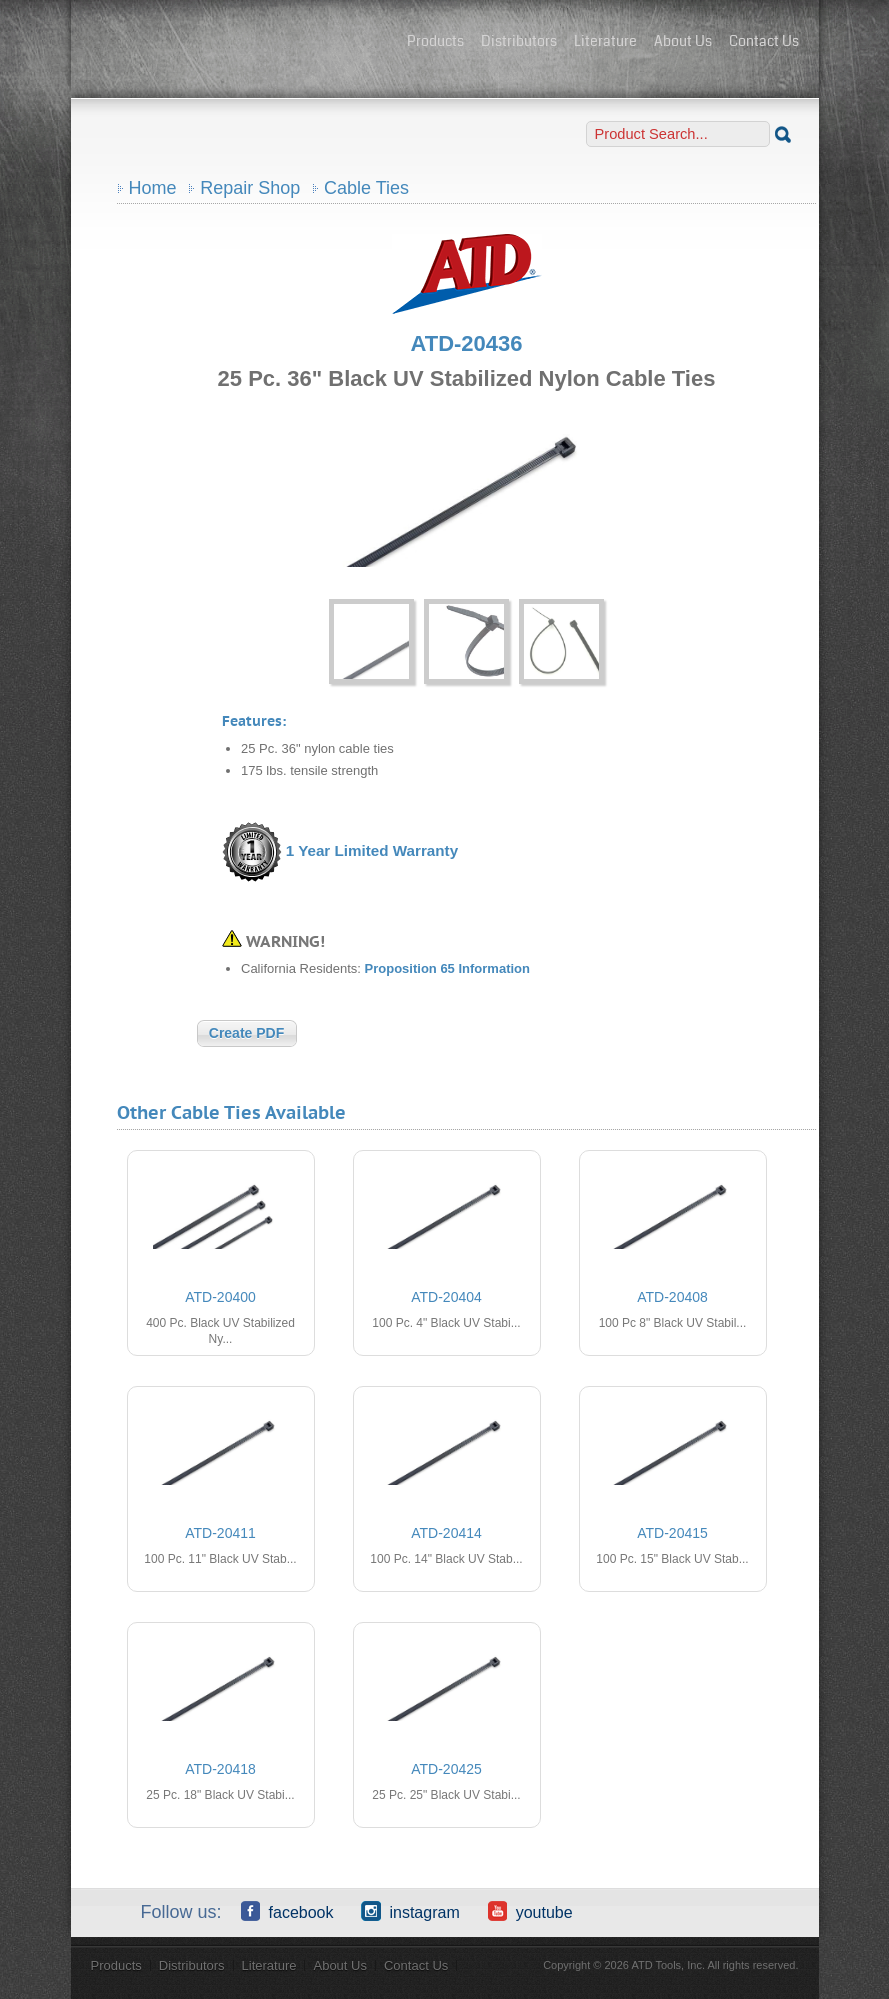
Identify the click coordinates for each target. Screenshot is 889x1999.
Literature (605, 41)
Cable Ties (366, 188)
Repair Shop (250, 188)
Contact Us (764, 41)
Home (153, 188)
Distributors (519, 41)
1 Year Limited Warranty (372, 850)
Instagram (410, 1911)
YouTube (530, 1911)
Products (435, 41)
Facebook (287, 1911)
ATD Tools (241, 43)
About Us (683, 41)
